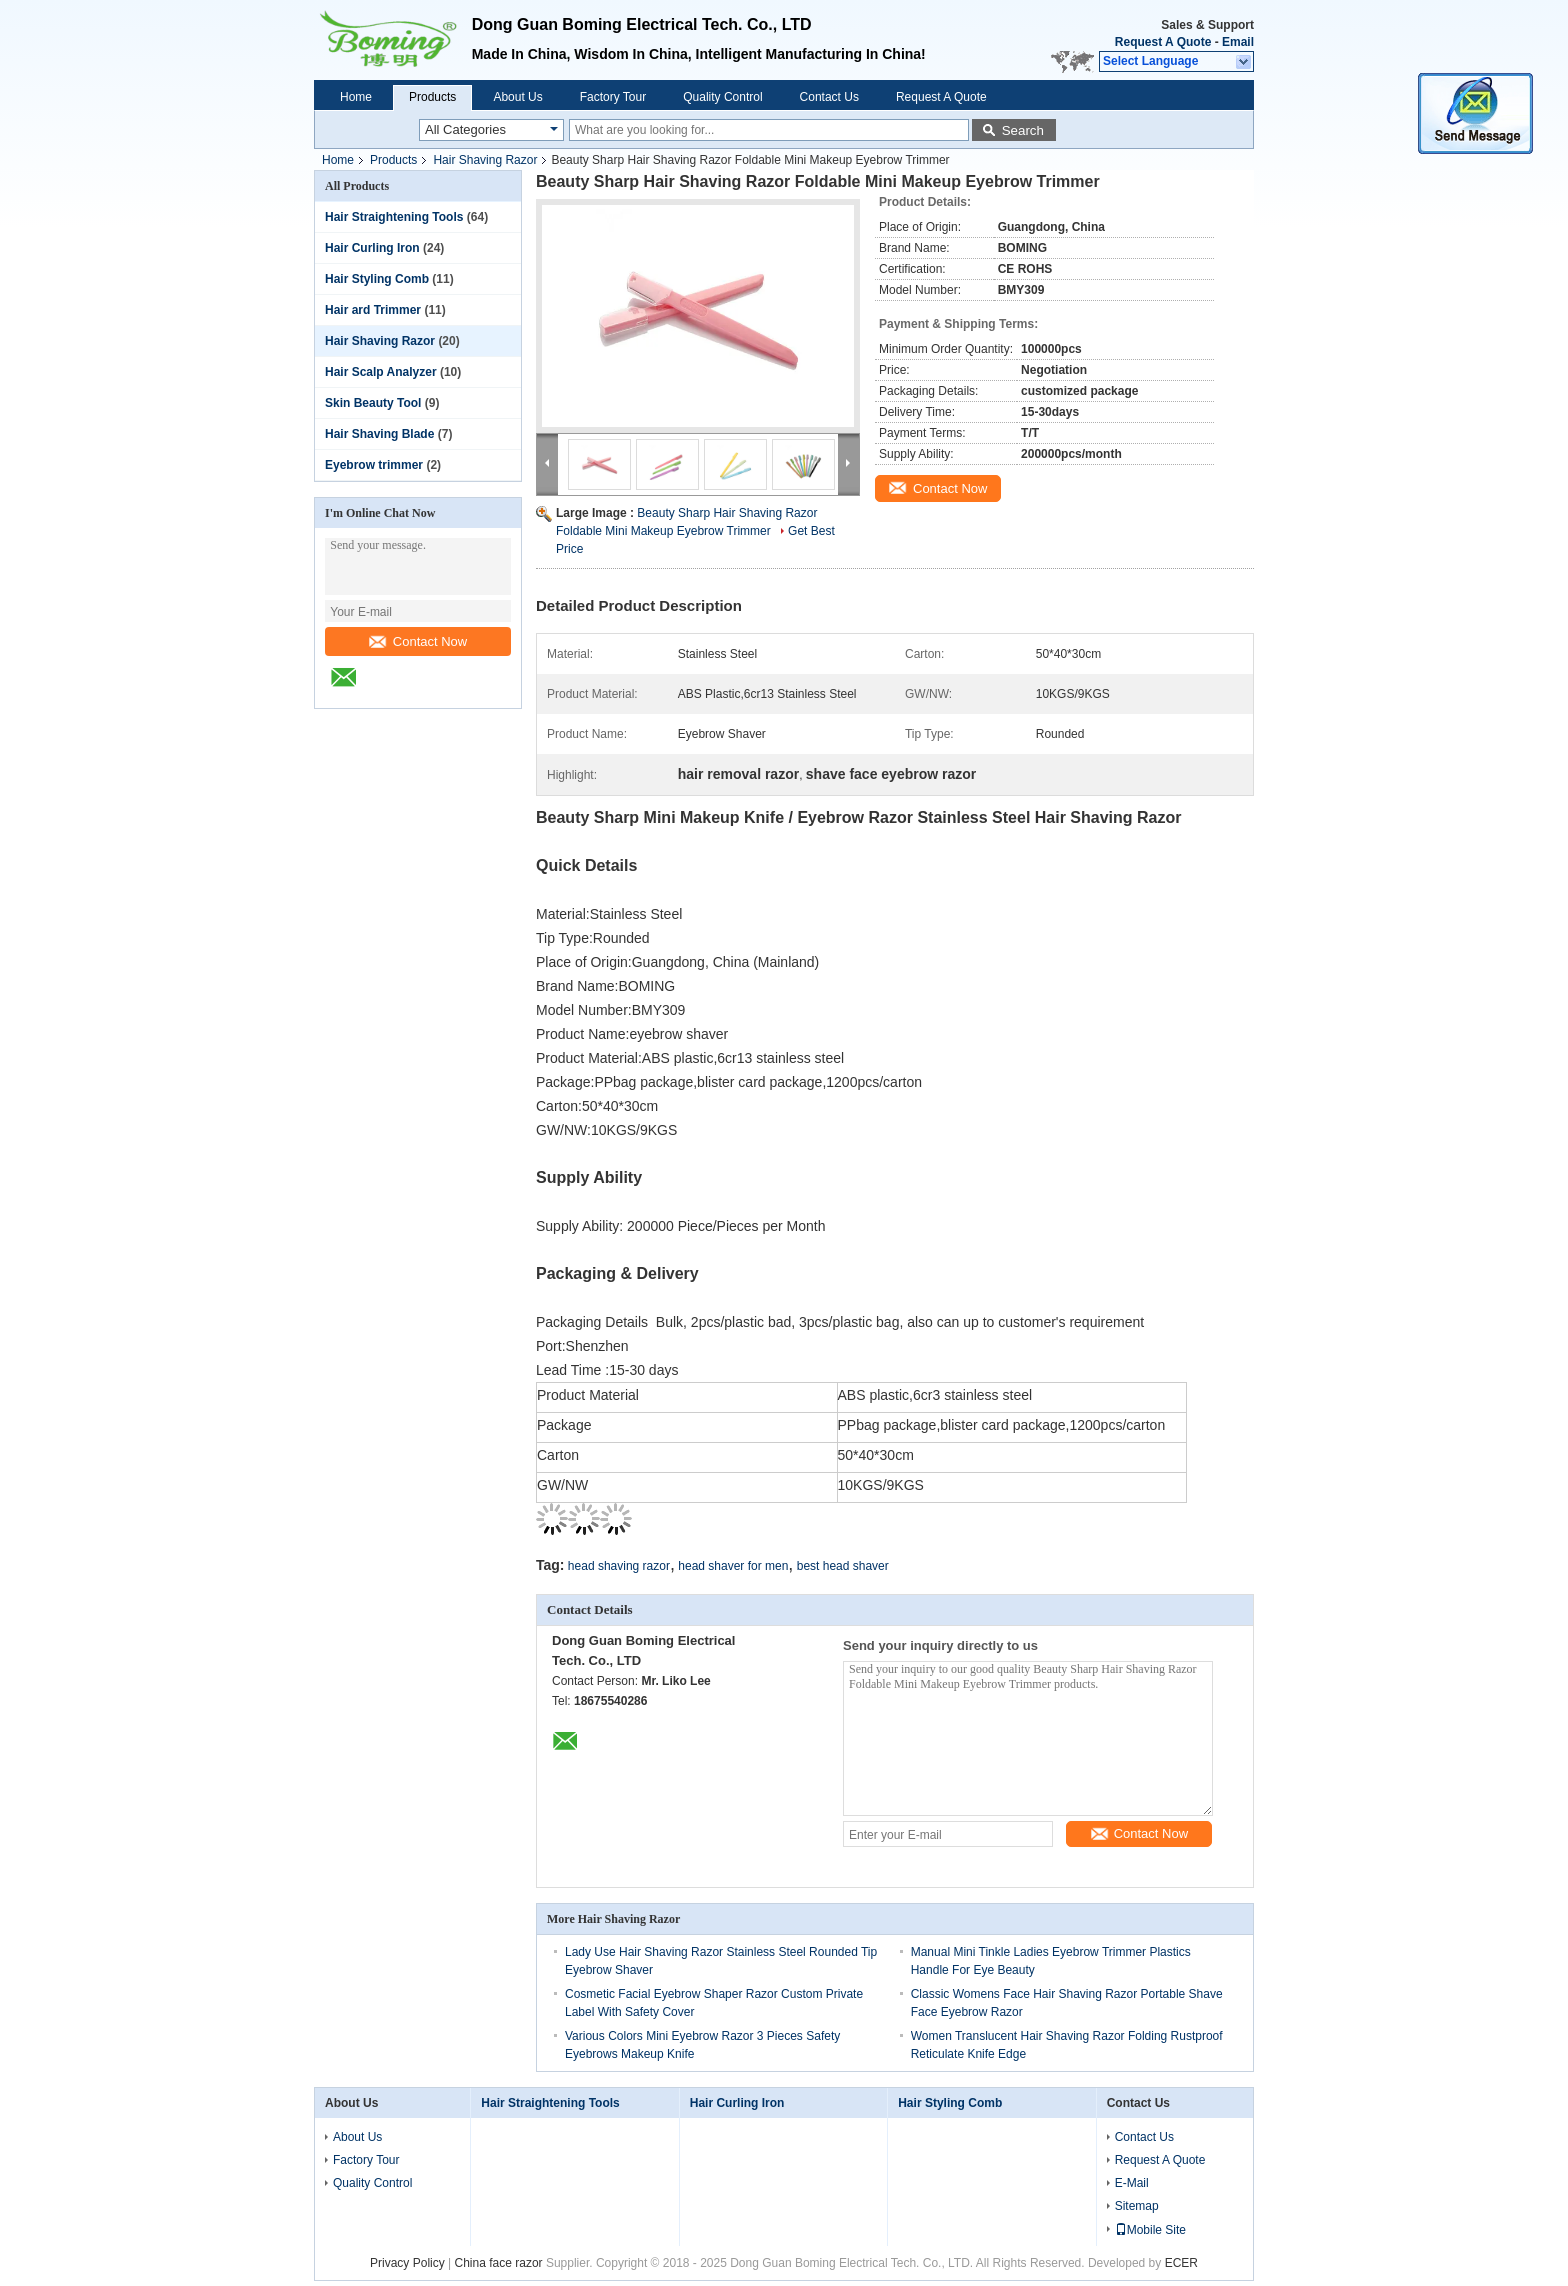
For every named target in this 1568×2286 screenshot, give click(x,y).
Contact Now (418, 641)
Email (1238, 42)
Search (1023, 130)
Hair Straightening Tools (394, 217)
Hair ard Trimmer (373, 310)
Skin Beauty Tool (373, 403)
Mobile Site (1150, 2230)
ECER (1181, 2263)
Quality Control (722, 97)
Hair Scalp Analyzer (381, 372)
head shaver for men (733, 1566)
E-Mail (1132, 2183)
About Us (517, 97)
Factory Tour (613, 97)
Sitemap (1137, 2206)
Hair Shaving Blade (379, 434)
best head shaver (843, 1566)
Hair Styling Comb (377, 279)
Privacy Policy (407, 2263)
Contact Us (829, 97)
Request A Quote (1163, 42)
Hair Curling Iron (372, 248)
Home (356, 97)
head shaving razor (619, 1566)
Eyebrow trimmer (374, 465)
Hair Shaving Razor (485, 160)
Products (432, 97)
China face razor (499, 2263)
